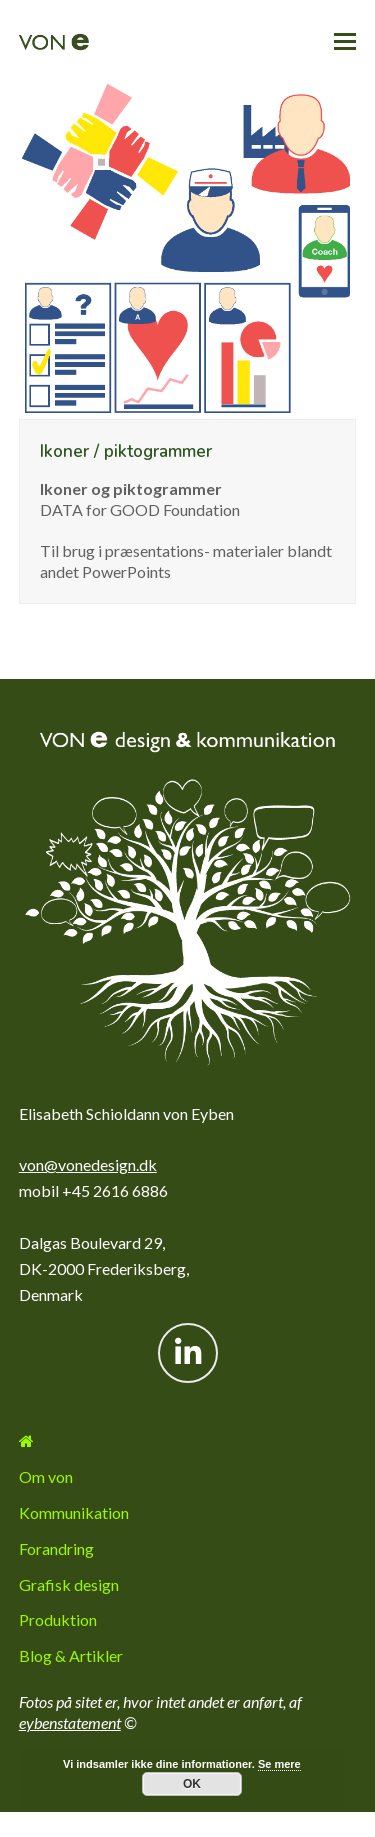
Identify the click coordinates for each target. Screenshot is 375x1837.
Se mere (279, 1764)
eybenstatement (70, 1722)
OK (192, 1784)
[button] (345, 41)
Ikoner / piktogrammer (126, 451)
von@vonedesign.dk (88, 1164)
